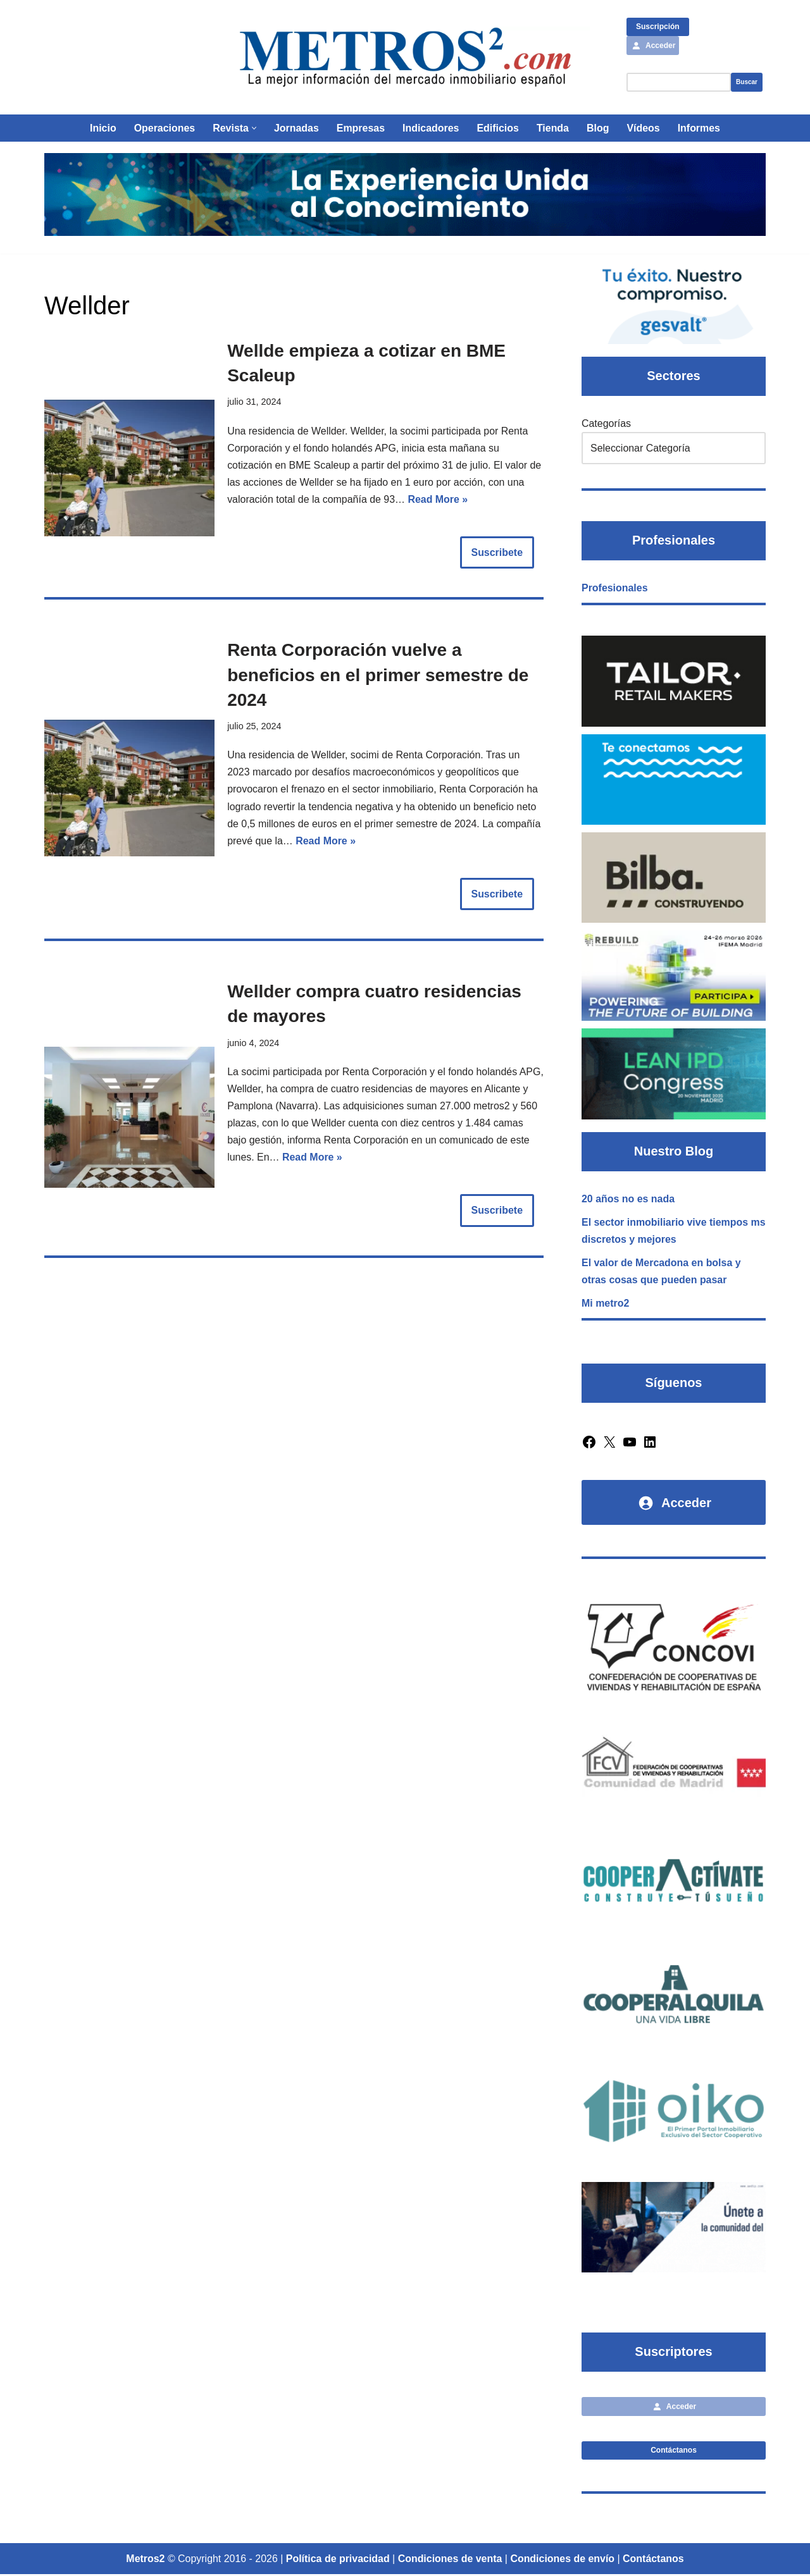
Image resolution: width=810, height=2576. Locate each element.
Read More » (439, 500)
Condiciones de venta (450, 2560)
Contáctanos (674, 2451)
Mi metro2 (606, 1304)
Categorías (606, 423)
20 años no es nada (628, 1199)
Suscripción (658, 26)
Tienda (553, 128)
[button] (253, 128)
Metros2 (144, 2560)
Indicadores (430, 128)
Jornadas (295, 128)
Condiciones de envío (563, 2560)
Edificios (498, 128)
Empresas (360, 128)
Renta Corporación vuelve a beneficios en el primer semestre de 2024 (377, 675)
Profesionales (615, 588)
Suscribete (497, 553)
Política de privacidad (337, 2560)
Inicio (102, 128)
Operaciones (163, 128)
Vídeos (643, 128)
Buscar (746, 81)
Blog (598, 128)
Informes (699, 128)
